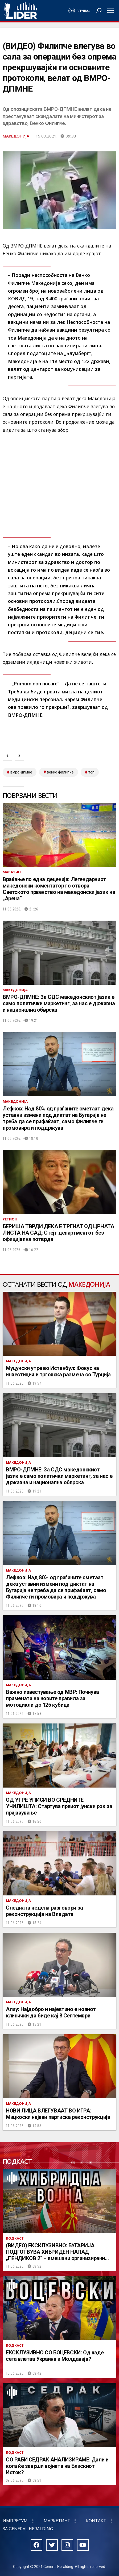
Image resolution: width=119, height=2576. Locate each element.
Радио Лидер (20, 10)
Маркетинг (57, 2521)
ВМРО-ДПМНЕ (21, 772)
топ (91, 772)
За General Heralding (28, 2529)
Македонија (16, 136)
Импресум (15, 2521)
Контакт (96, 2521)
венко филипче (60, 772)
